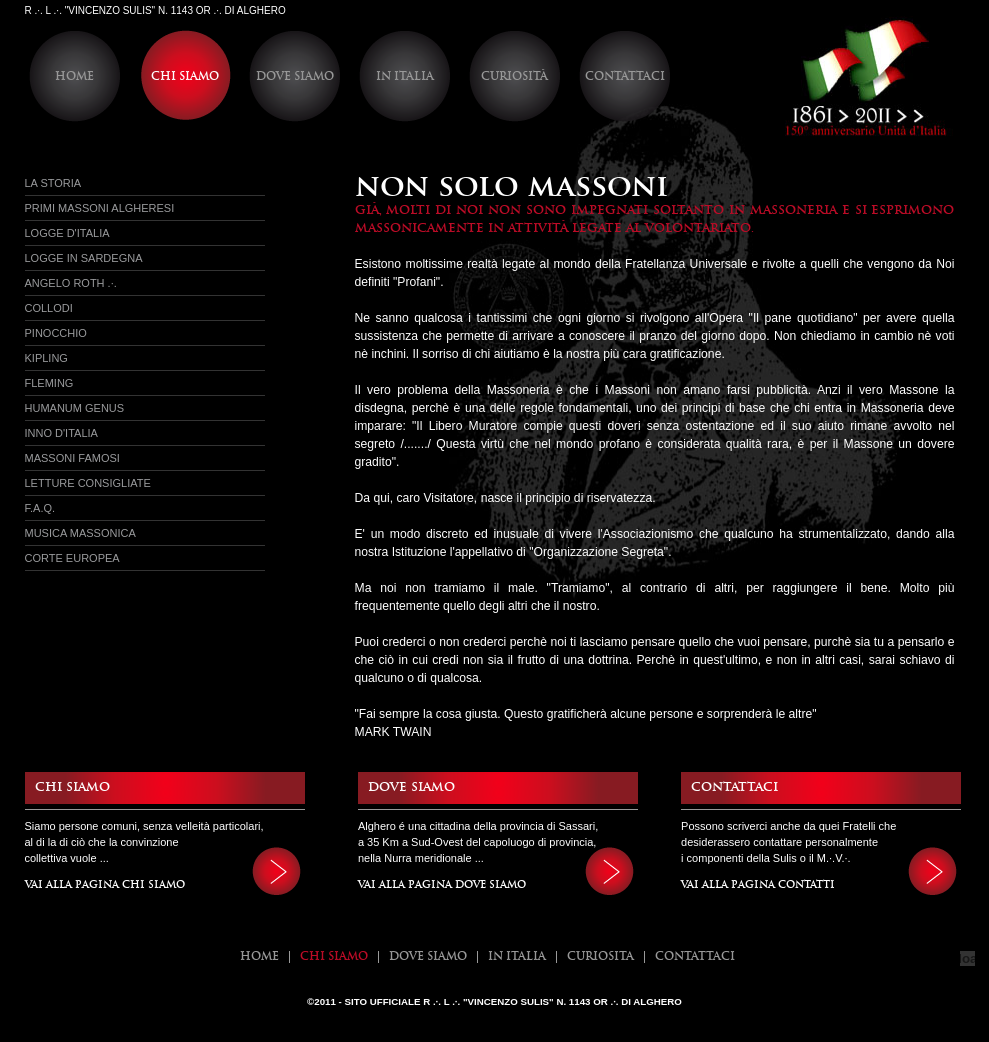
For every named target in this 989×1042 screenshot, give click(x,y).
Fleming (49, 383)
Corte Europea (72, 558)
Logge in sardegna (84, 258)
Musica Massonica (80, 533)
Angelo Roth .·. (71, 283)
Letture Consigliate (88, 483)
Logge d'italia (67, 233)
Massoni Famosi (72, 458)
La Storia (53, 183)
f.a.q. (40, 508)
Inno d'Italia (61, 433)
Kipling (46, 358)
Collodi (49, 308)
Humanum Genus (75, 408)
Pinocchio (56, 333)
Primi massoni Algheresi (100, 208)
